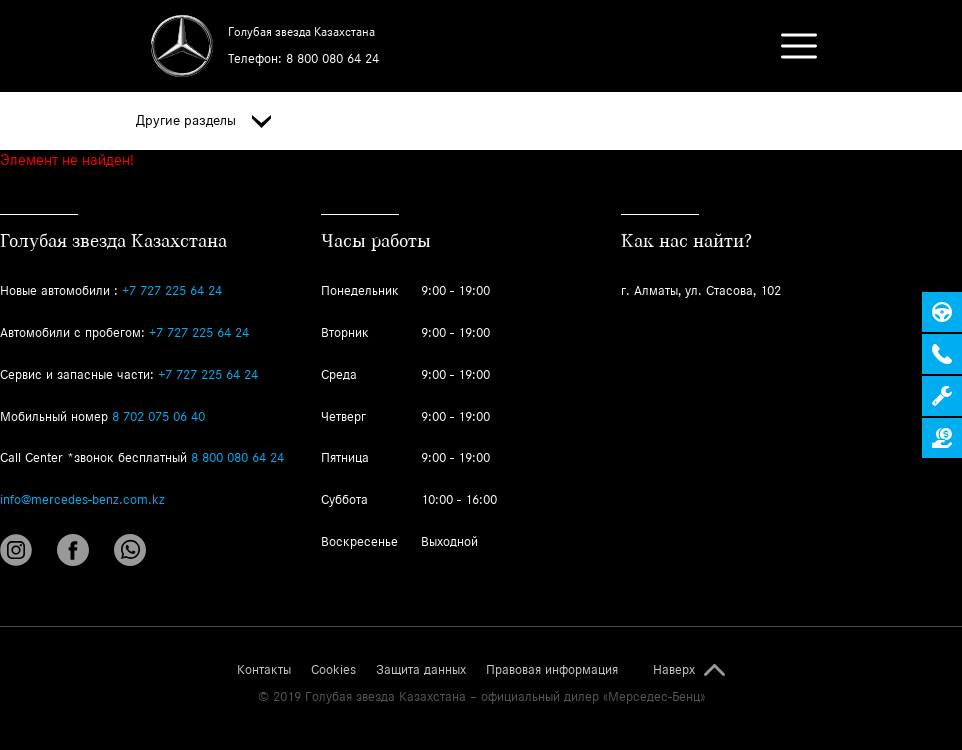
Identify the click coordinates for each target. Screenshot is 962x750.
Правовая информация (552, 670)
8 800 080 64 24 (332, 58)
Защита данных (421, 670)
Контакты (264, 670)
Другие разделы (203, 121)
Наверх (674, 670)
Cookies (333, 670)
